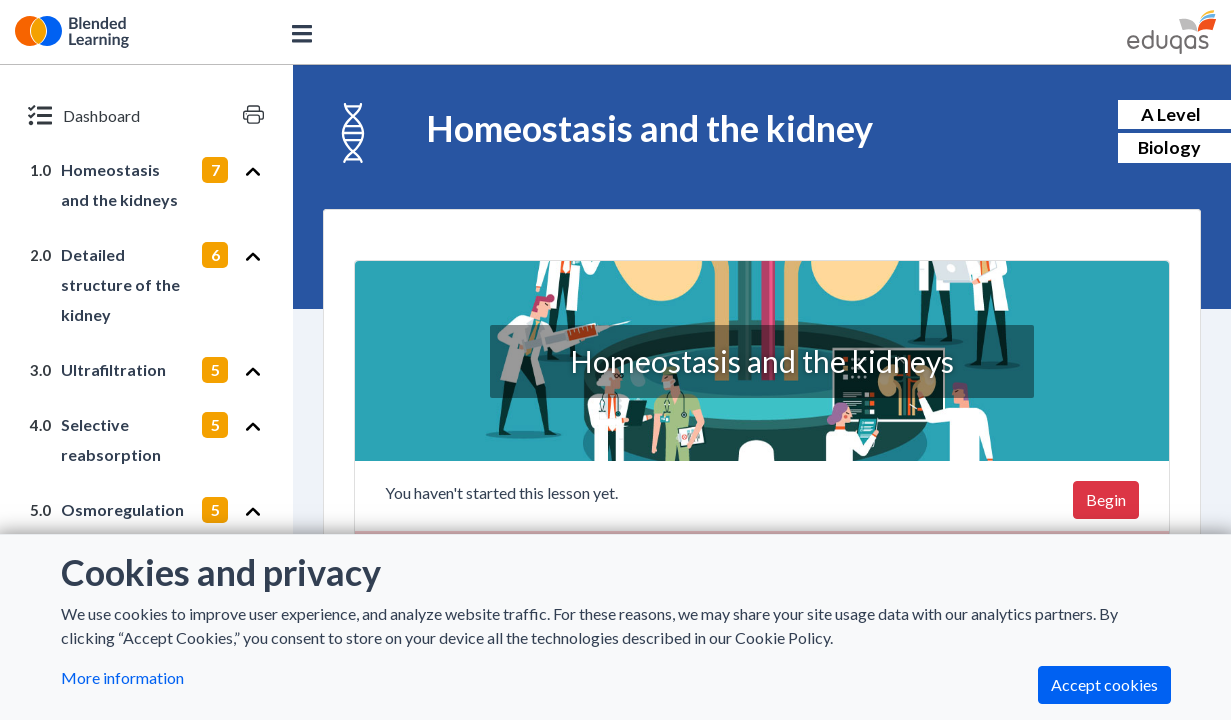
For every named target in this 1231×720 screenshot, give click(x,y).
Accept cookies (1104, 684)
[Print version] (253, 115)
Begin (1106, 499)
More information (122, 677)
